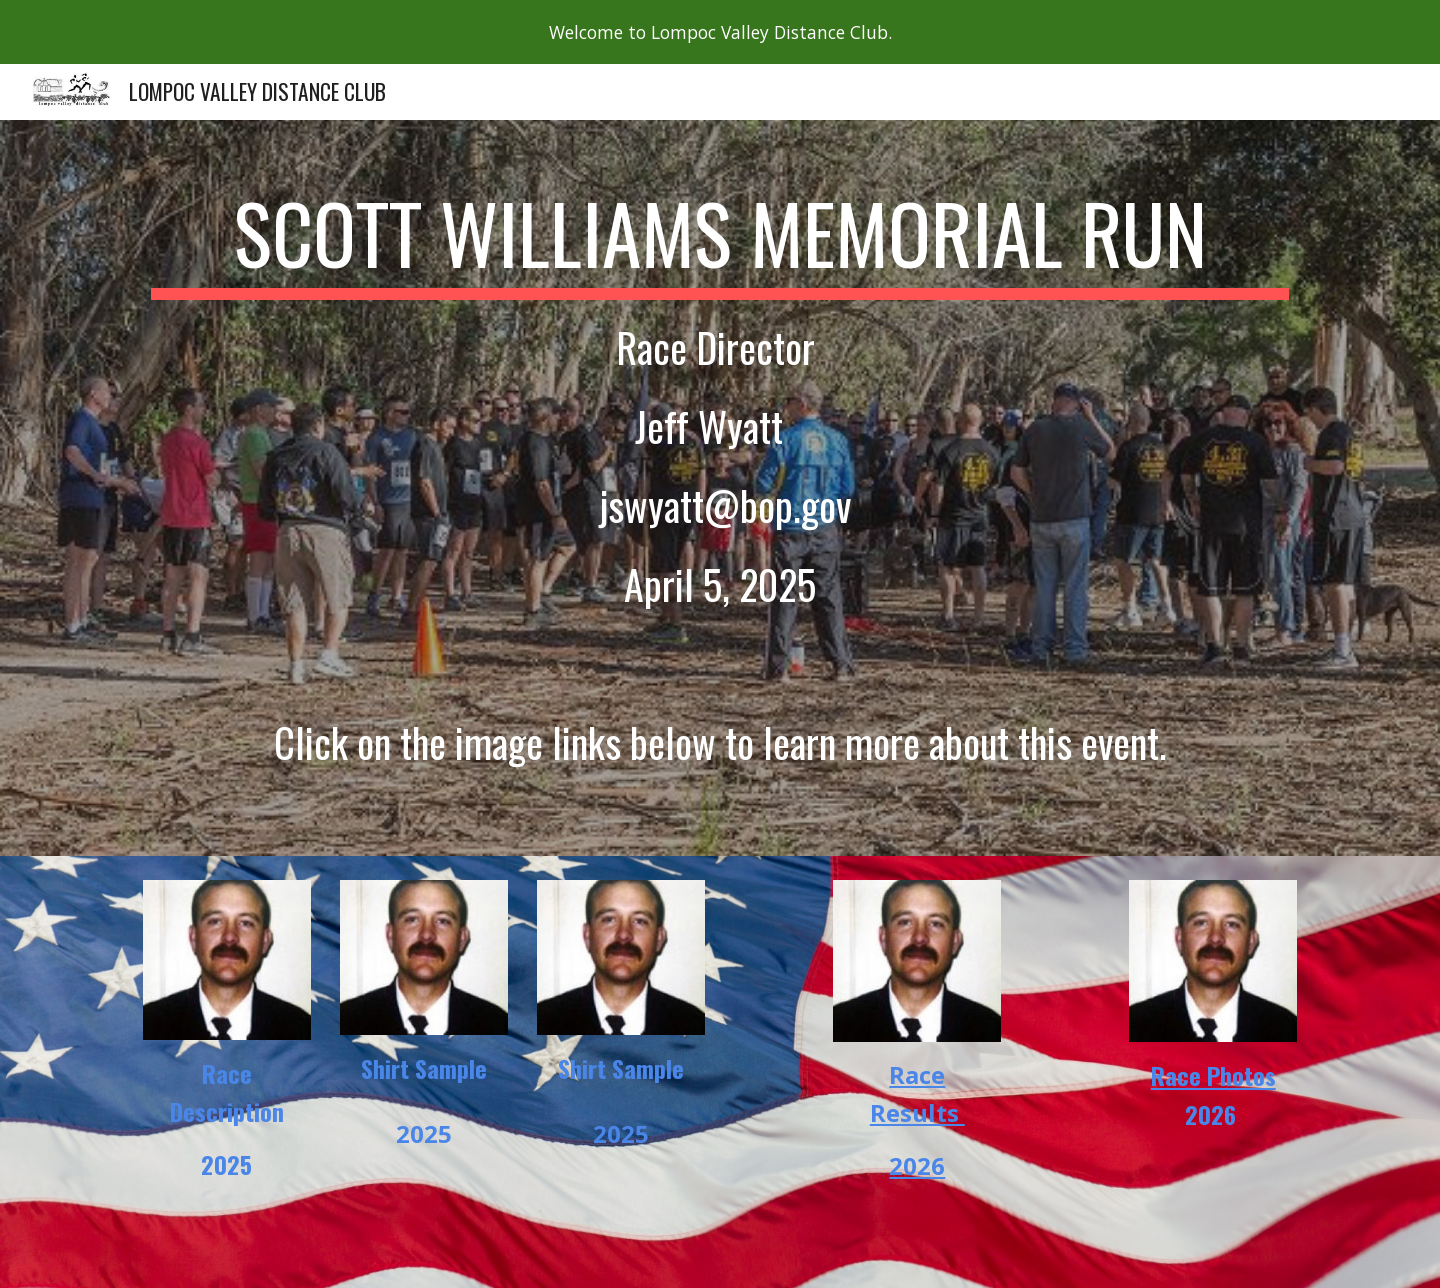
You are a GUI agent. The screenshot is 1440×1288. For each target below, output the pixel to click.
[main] (720, 488)
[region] (720, 32)
